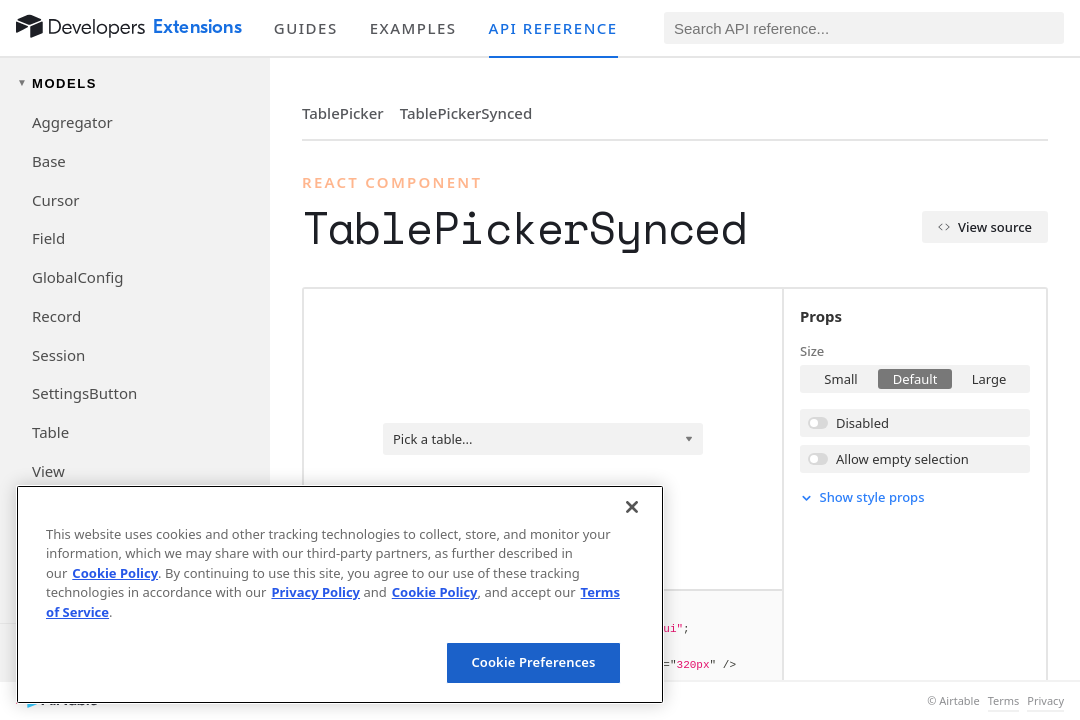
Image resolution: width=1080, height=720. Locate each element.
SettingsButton (84, 393)
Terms (1004, 701)
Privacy (1045, 701)
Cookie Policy (115, 573)
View (48, 471)
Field (48, 238)
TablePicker (343, 113)
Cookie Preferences (533, 662)
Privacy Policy (315, 592)
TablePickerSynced (466, 113)
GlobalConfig (77, 277)
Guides (306, 28)
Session (58, 355)
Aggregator (72, 122)
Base (49, 161)
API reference (553, 28)
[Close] (632, 507)
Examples (413, 28)
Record (56, 316)
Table (50, 432)
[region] (340, 594)
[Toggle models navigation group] (135, 83)
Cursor (55, 200)
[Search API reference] (864, 28)
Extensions (197, 27)
